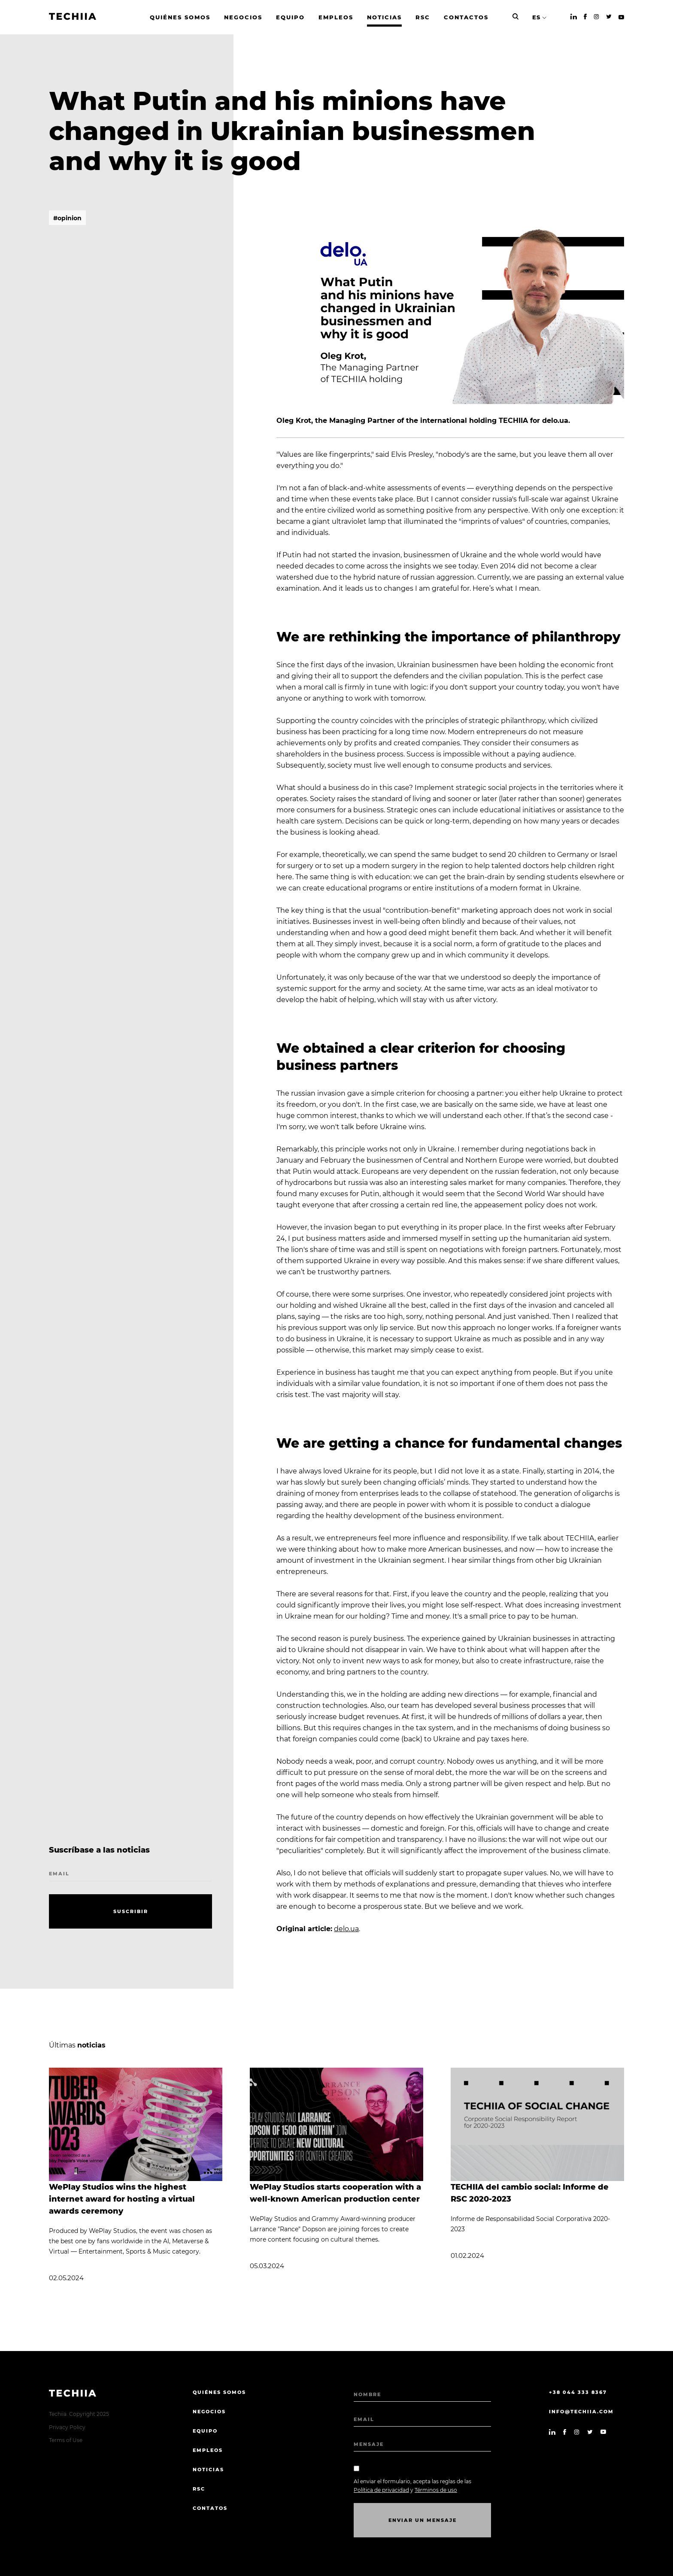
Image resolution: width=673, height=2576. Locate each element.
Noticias (208, 2470)
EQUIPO (205, 2431)
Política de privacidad (381, 2490)
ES (536, 17)
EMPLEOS (208, 2450)
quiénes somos (219, 2392)
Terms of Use (65, 2440)
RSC (199, 2489)
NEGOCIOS (209, 2412)
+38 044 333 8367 (578, 2392)
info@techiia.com (581, 2412)
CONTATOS (210, 2508)
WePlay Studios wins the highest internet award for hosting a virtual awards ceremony (122, 2199)
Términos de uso (436, 2490)
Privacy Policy (67, 2427)
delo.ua (346, 1929)
